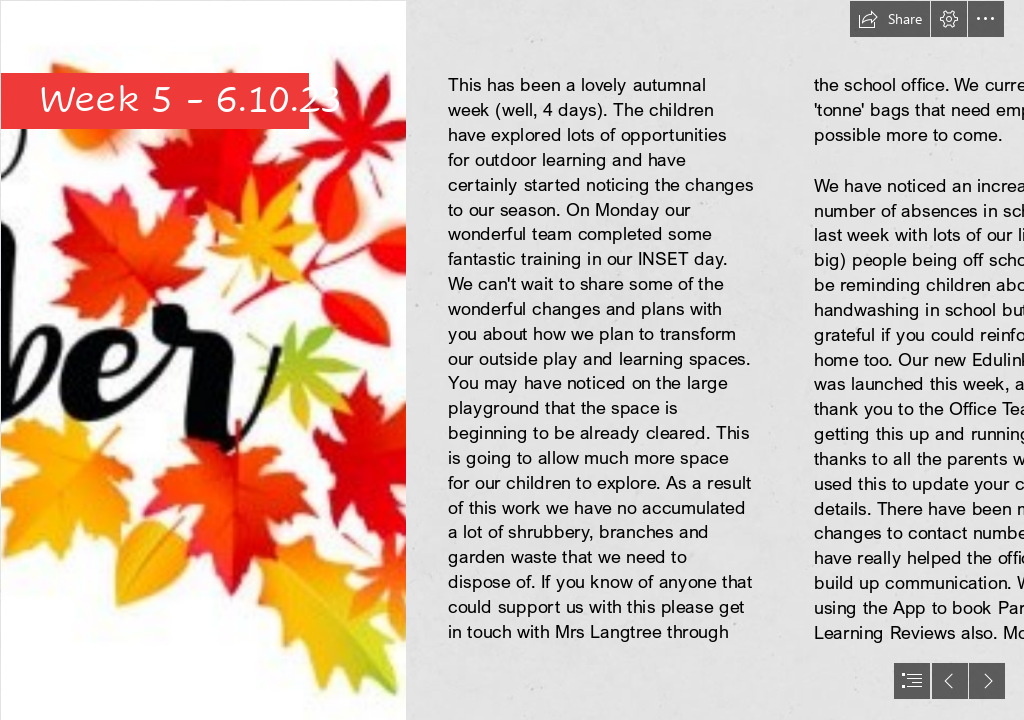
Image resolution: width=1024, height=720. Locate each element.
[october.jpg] (202, 360)
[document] (512, 360)
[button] (890, 19)
